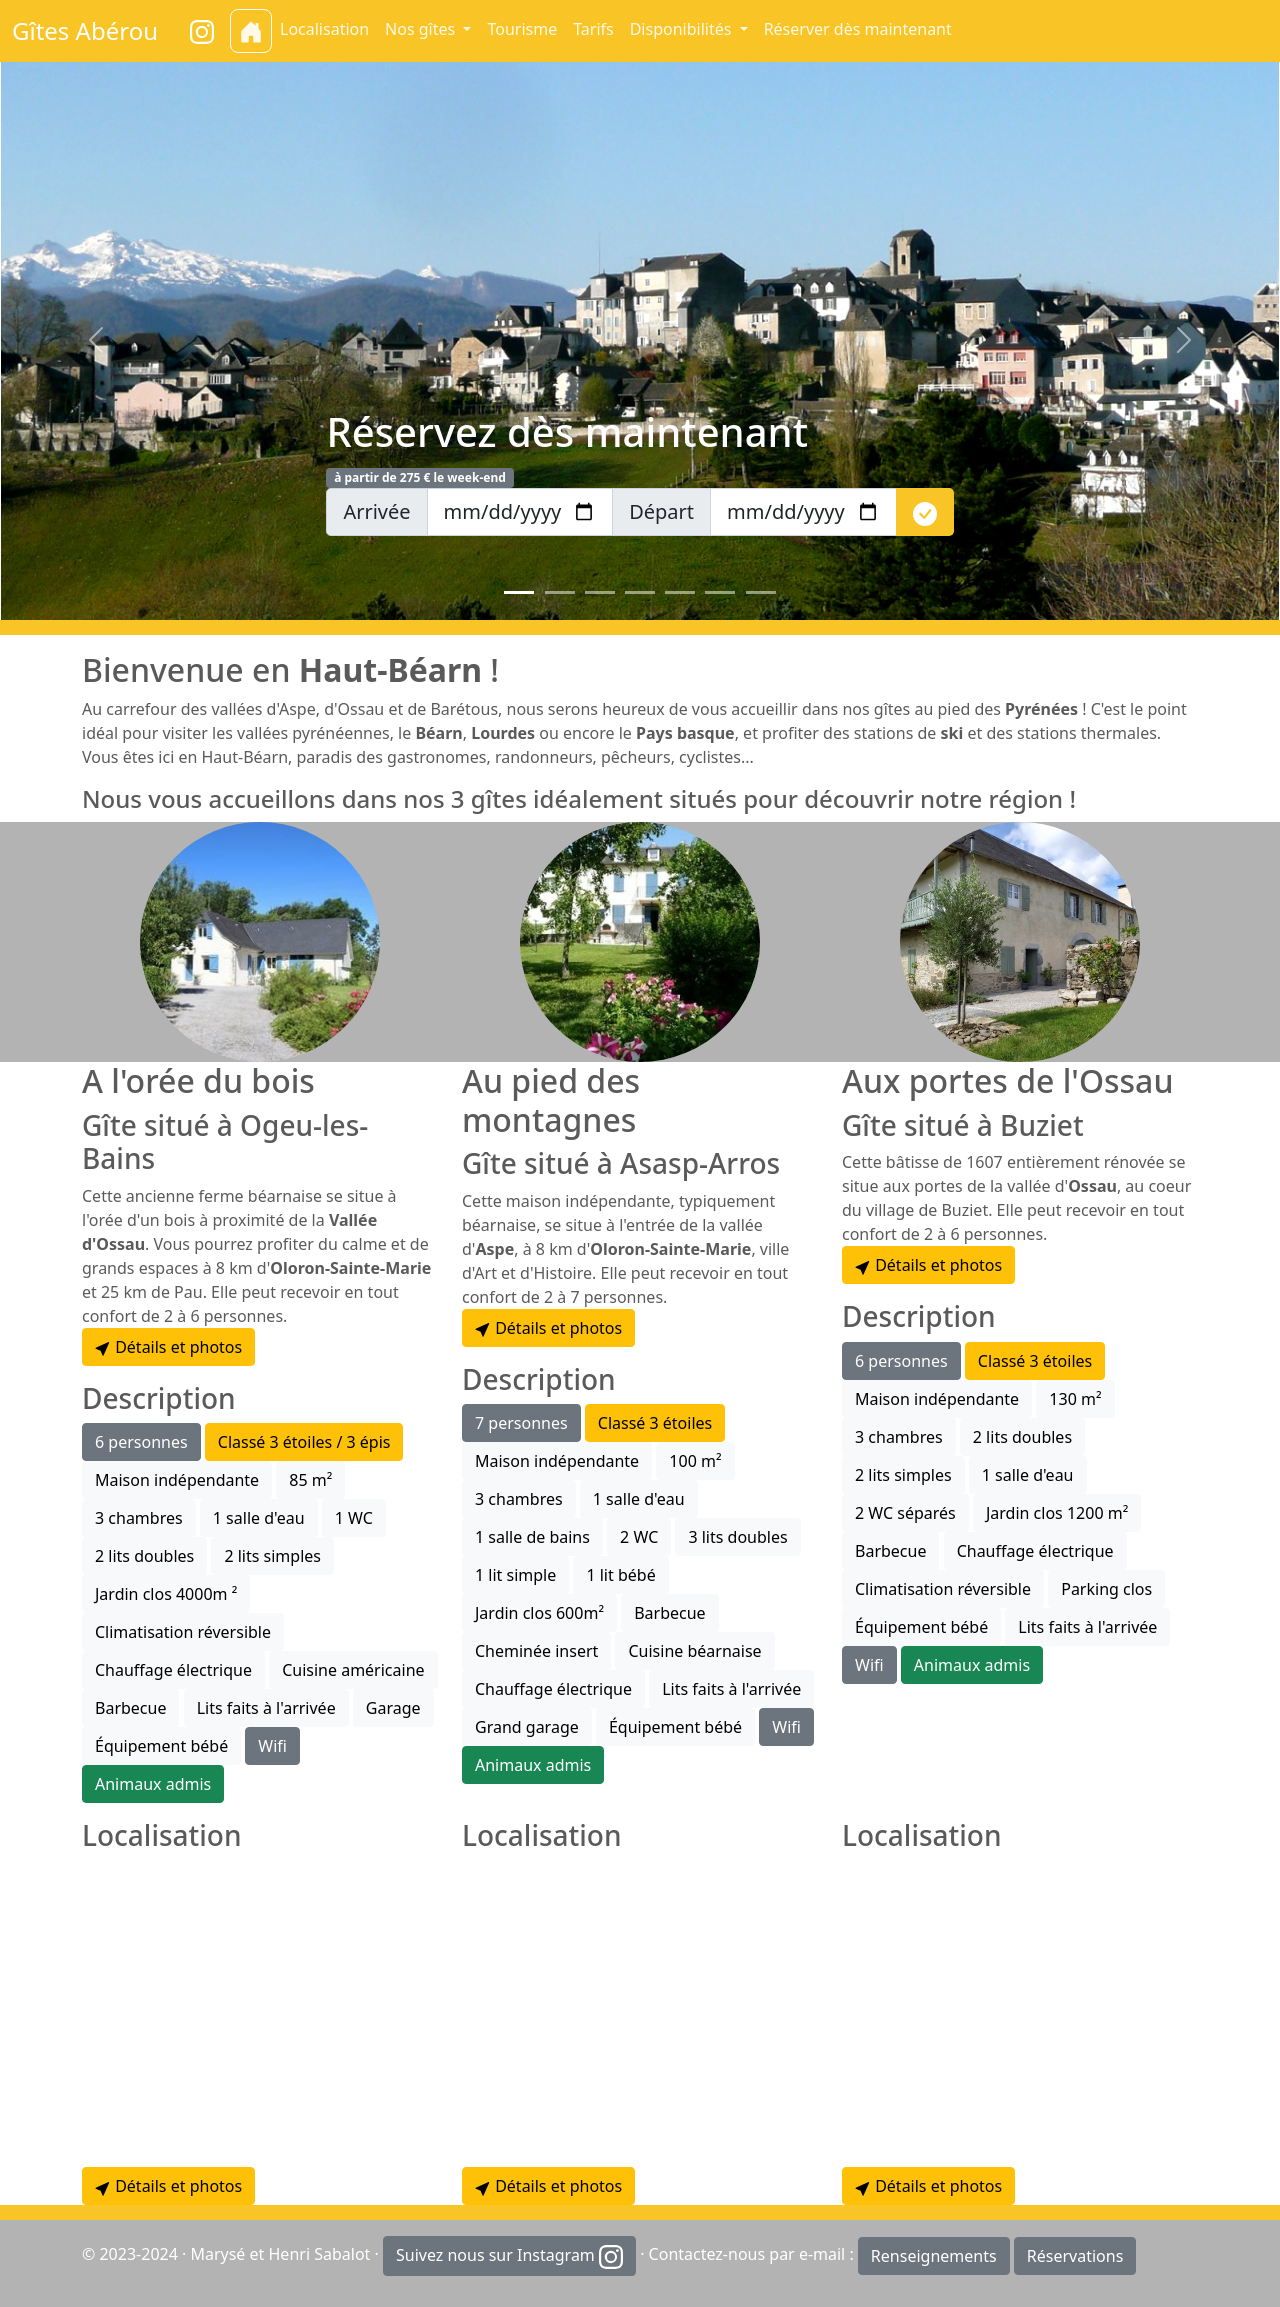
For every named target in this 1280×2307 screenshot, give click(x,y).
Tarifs (593, 29)
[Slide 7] (761, 592)
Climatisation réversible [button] (183, 1632)
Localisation (324, 29)
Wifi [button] (272, 1746)
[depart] (803, 512)
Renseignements (934, 2256)
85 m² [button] (310, 1480)
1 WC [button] (354, 1518)
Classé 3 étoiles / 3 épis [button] (304, 1442)
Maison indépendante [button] (177, 1480)
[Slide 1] (519, 592)
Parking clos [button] (1106, 1589)
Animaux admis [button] (153, 1784)
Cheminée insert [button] (536, 1651)
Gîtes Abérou (85, 30)
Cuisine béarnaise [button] (694, 1651)
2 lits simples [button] (272, 1556)
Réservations (1075, 2256)
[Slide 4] (640, 592)
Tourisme (522, 29)
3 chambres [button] (139, 1518)
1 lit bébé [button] (620, 1575)
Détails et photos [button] (168, 1347)
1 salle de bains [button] (532, 1537)
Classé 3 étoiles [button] (655, 1423)
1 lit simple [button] (515, 1575)
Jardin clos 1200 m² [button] (1057, 1513)
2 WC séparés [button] (905, 1513)
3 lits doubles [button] (737, 1537)
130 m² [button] (1075, 1399)
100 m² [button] (695, 1461)
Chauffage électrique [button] (173, 1670)
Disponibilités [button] (683, 29)
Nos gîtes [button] (422, 29)
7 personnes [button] (521, 1423)
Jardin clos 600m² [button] (539, 1613)
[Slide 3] (600, 592)
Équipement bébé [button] (161, 1746)
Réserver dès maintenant (858, 29)
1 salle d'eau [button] (259, 1518)
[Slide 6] (720, 592)
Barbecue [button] (130, 1708)
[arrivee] (520, 512)
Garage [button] (393, 1708)
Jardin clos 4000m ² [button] (166, 1594)
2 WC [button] (639, 1537)
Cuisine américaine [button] (353, 1670)
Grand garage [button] (527, 1727)
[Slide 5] (680, 592)
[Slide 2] (560, 592)
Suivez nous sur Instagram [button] (509, 2256)
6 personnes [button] (141, 1442)
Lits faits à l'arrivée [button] (266, 1708)
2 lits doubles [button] (144, 1556)
